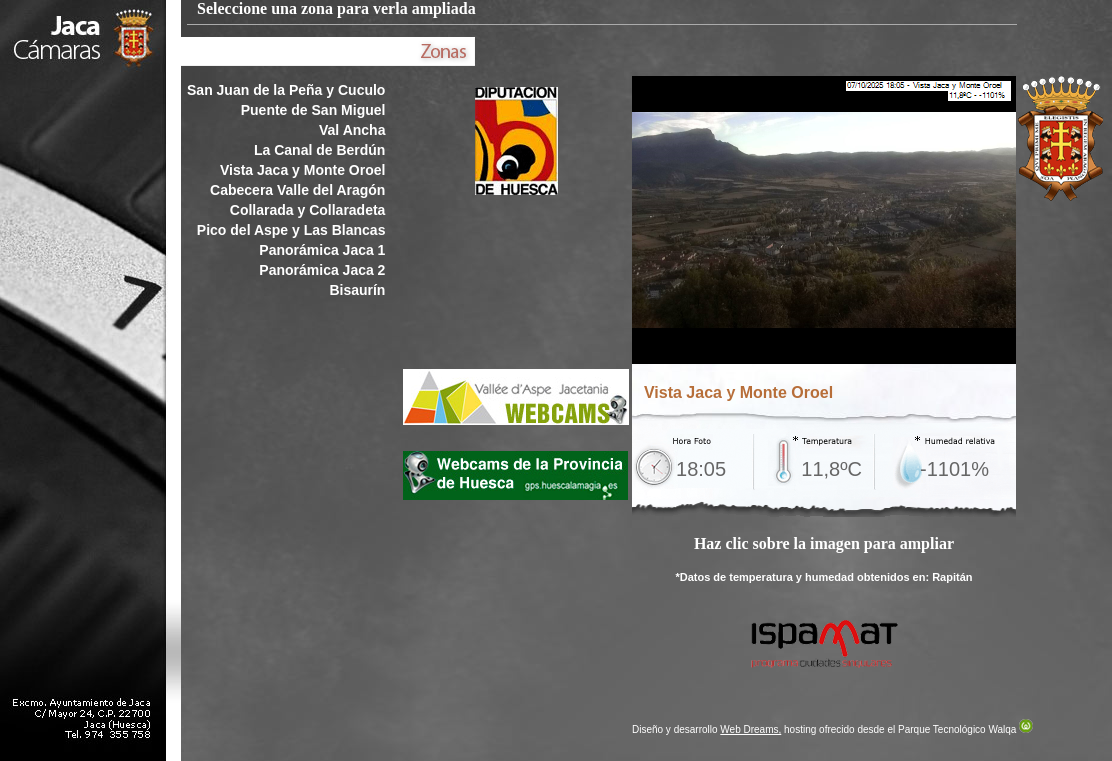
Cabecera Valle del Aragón (297, 190)
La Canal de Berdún (319, 150)
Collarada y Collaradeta (308, 210)
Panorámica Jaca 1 (322, 250)
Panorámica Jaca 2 (322, 270)
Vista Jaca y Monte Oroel (302, 170)
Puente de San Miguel (313, 110)
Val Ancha (352, 130)
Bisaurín (357, 290)
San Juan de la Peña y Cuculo (286, 90)
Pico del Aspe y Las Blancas (291, 230)
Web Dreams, (750, 729)
